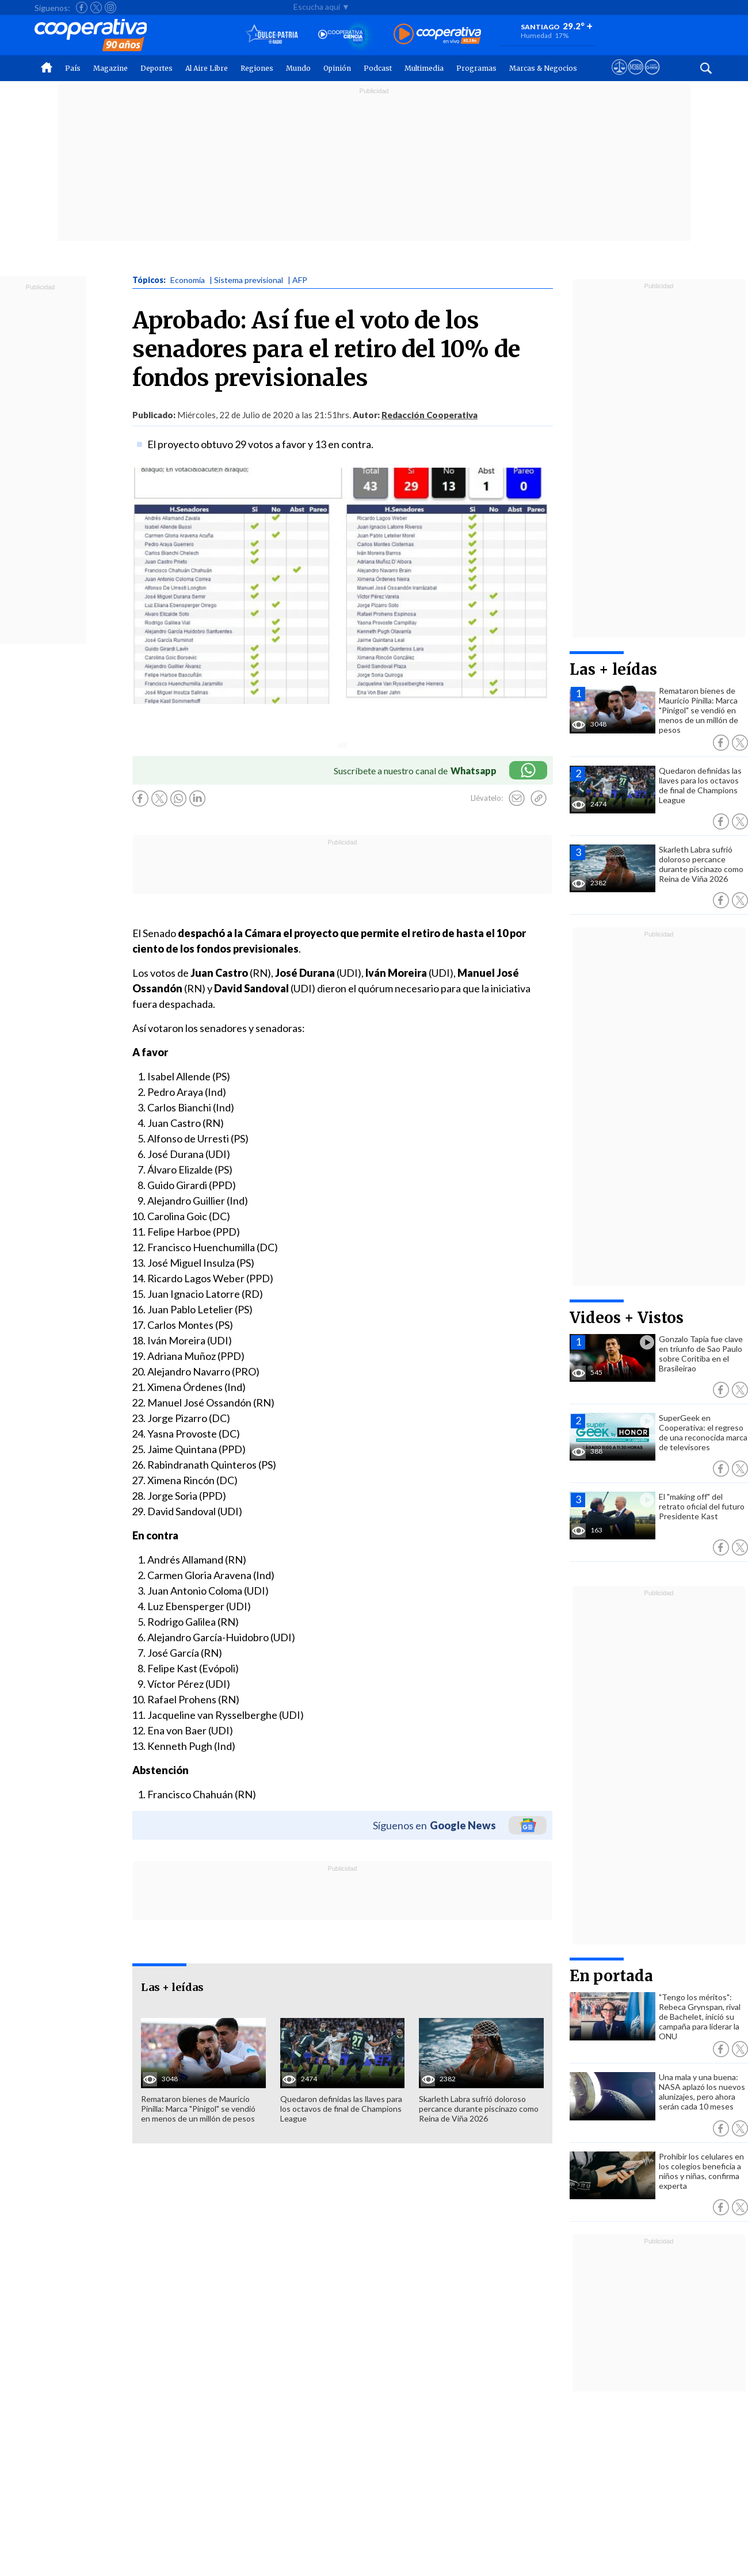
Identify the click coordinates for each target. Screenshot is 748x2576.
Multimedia (424, 68)
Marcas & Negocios (543, 68)
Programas (476, 68)
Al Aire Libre (206, 68)
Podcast (378, 68)
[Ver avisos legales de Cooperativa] (619, 77)
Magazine (110, 68)
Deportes (156, 68)
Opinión (337, 68)
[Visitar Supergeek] (652, 77)
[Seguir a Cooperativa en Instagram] (110, 7)
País (73, 68)
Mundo (298, 68)
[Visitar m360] (635, 77)
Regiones (257, 68)
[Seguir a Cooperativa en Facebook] (81, 7)
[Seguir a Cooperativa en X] (96, 7)
